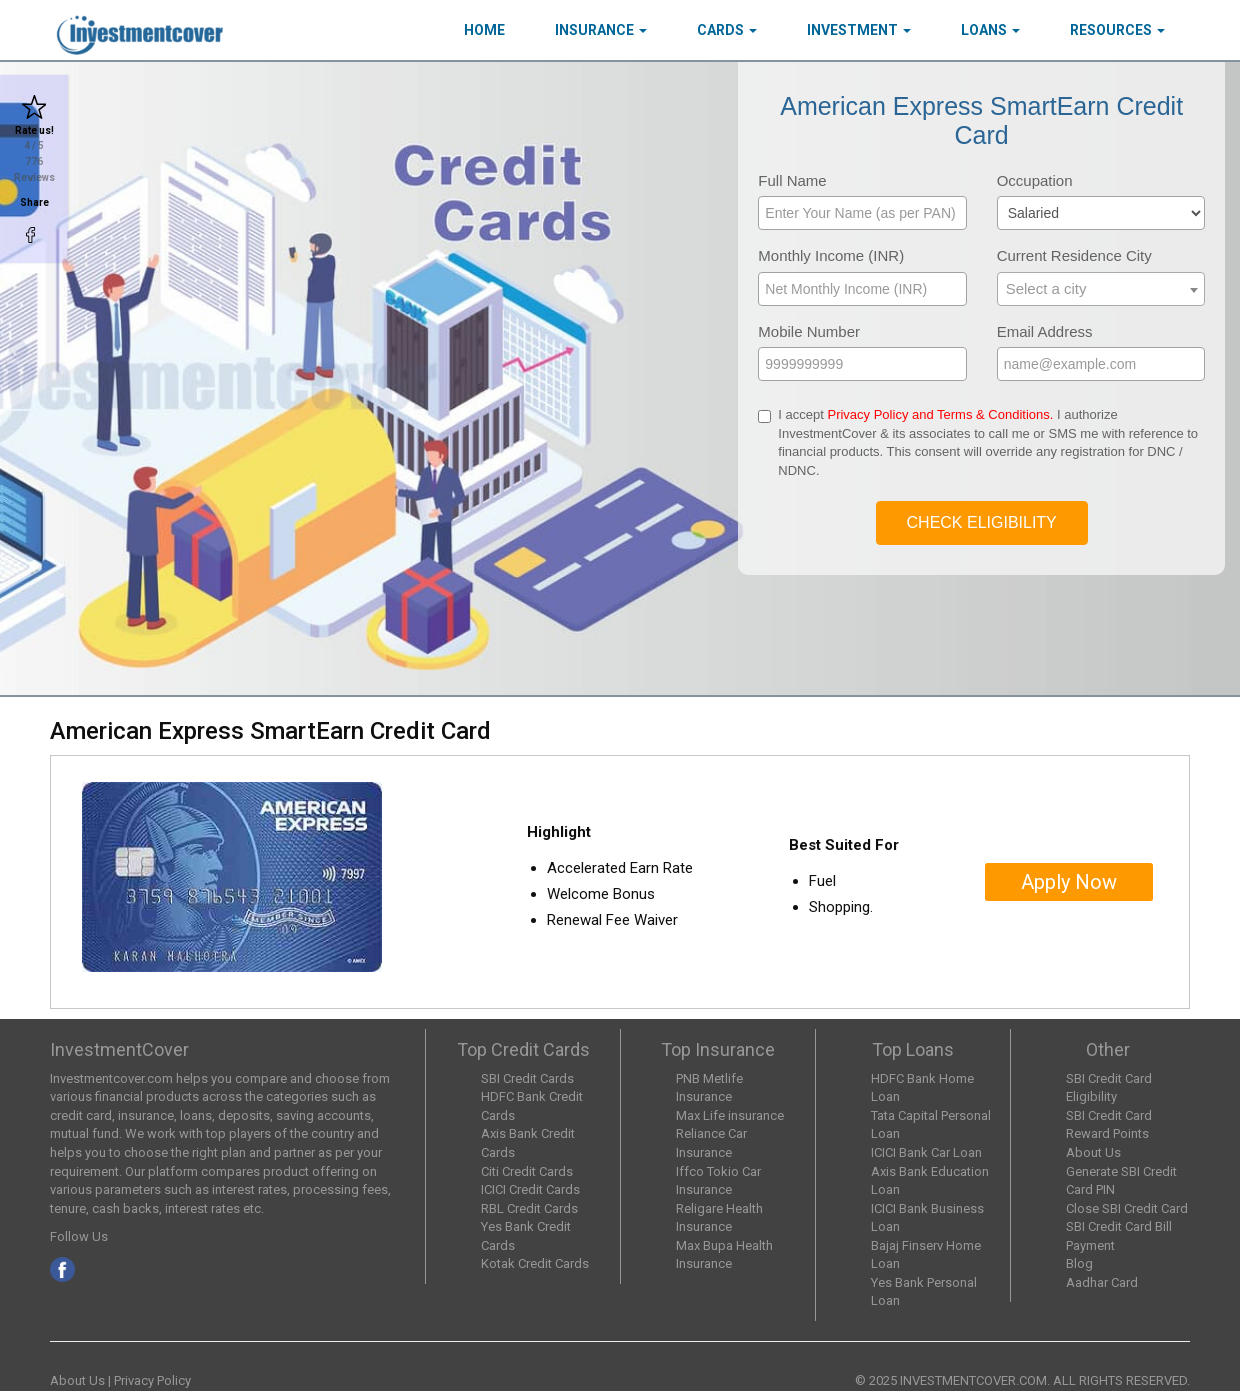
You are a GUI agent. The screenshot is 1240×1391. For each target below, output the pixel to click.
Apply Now (1069, 882)
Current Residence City (1074, 255)
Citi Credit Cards (527, 1171)
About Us (1093, 1152)
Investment (859, 30)
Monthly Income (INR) (831, 255)
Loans (990, 30)
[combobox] (1101, 289)
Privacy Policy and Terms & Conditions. (940, 414)
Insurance (601, 30)
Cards (727, 30)
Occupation (1035, 180)
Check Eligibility (982, 522)
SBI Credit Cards (527, 1078)
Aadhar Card (1102, 1282)
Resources (1117, 30)
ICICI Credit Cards (530, 1189)
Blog (1079, 1263)
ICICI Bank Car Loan (926, 1152)
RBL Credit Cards (529, 1208)
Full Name (792, 180)
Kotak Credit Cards (535, 1263)
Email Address (1045, 331)
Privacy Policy (152, 1380)
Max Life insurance (730, 1115)
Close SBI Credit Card (1127, 1208)
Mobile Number (809, 331)
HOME (484, 30)
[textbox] (1101, 288)
